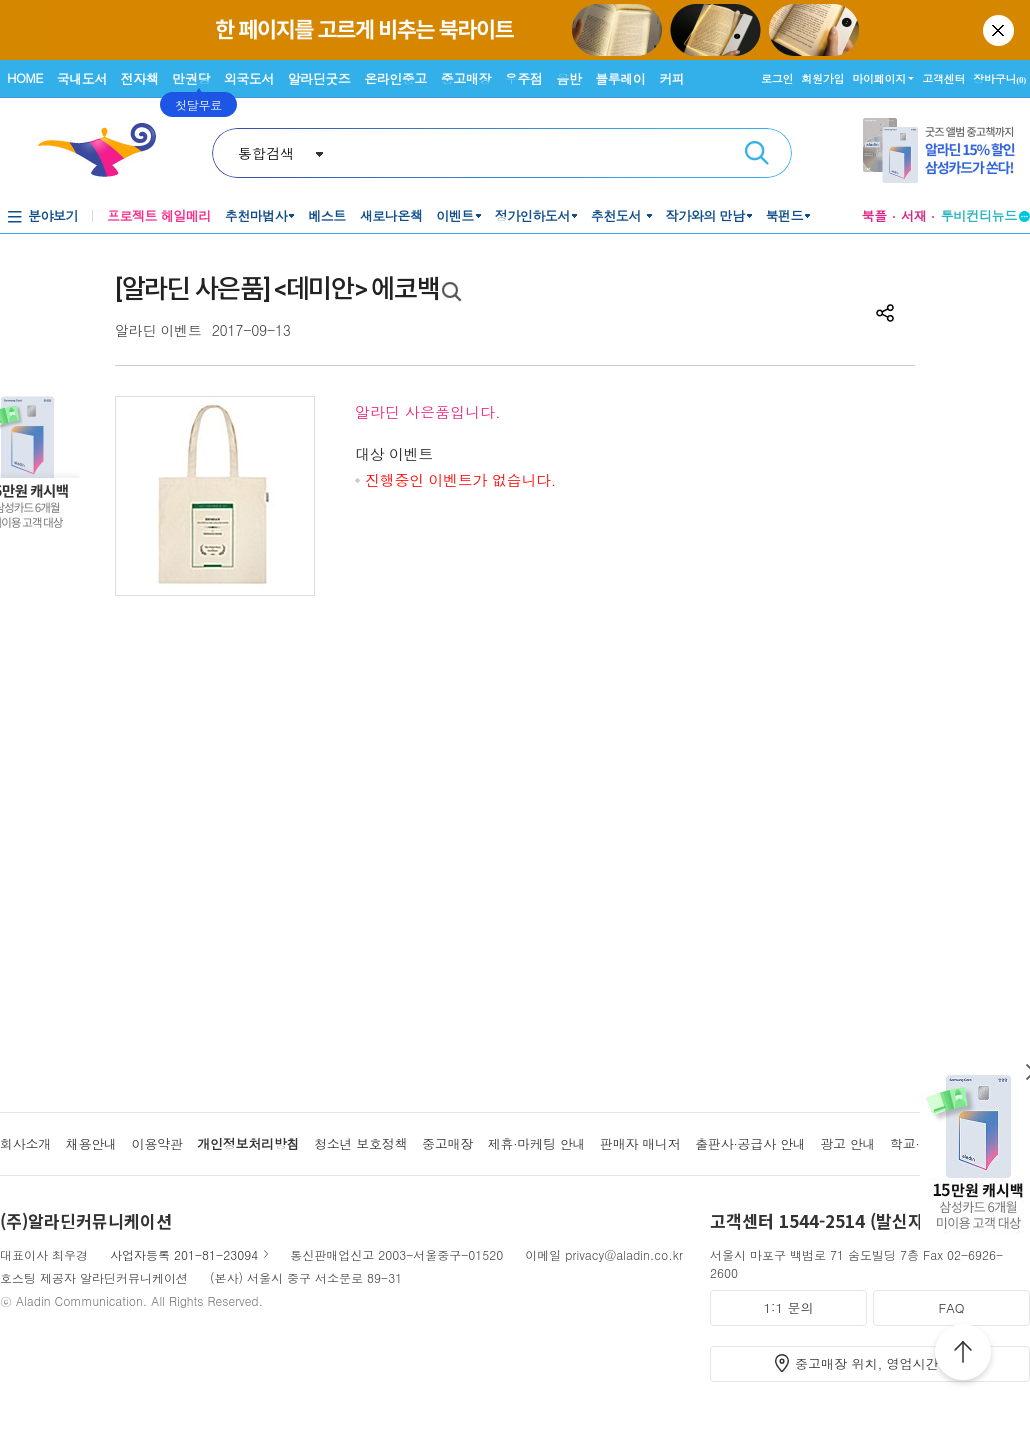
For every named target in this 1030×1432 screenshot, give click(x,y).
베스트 (327, 215)
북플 (874, 215)
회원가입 (822, 78)
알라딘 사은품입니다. (428, 411)
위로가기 (963, 1355)
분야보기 (53, 215)
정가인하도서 (532, 215)
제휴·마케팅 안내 (537, 1143)
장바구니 (999, 78)
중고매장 (466, 78)
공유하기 (885, 313)
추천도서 (618, 215)
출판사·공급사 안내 (750, 1143)
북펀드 (785, 215)
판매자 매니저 (640, 1143)
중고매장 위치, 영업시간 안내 (882, 1363)
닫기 (1000, 30)
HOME (25, 77)
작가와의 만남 (705, 215)
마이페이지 (879, 78)
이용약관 (156, 1143)
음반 (568, 78)
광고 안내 (847, 1143)
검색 (757, 153)
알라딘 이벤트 (158, 330)
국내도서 (82, 78)
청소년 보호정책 (360, 1143)
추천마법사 (256, 215)
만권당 (191, 78)
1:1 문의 (789, 1307)
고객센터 (943, 78)
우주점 (524, 78)
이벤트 (455, 215)
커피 (671, 78)
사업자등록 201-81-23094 (184, 1254)
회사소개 (25, 1143)
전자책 (140, 78)
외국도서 (249, 78)
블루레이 (620, 78)
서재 (914, 215)
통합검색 (266, 153)
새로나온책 (391, 215)
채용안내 (91, 1143)
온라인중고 (395, 78)
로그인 (777, 78)
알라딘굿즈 (319, 78)
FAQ (951, 1307)
